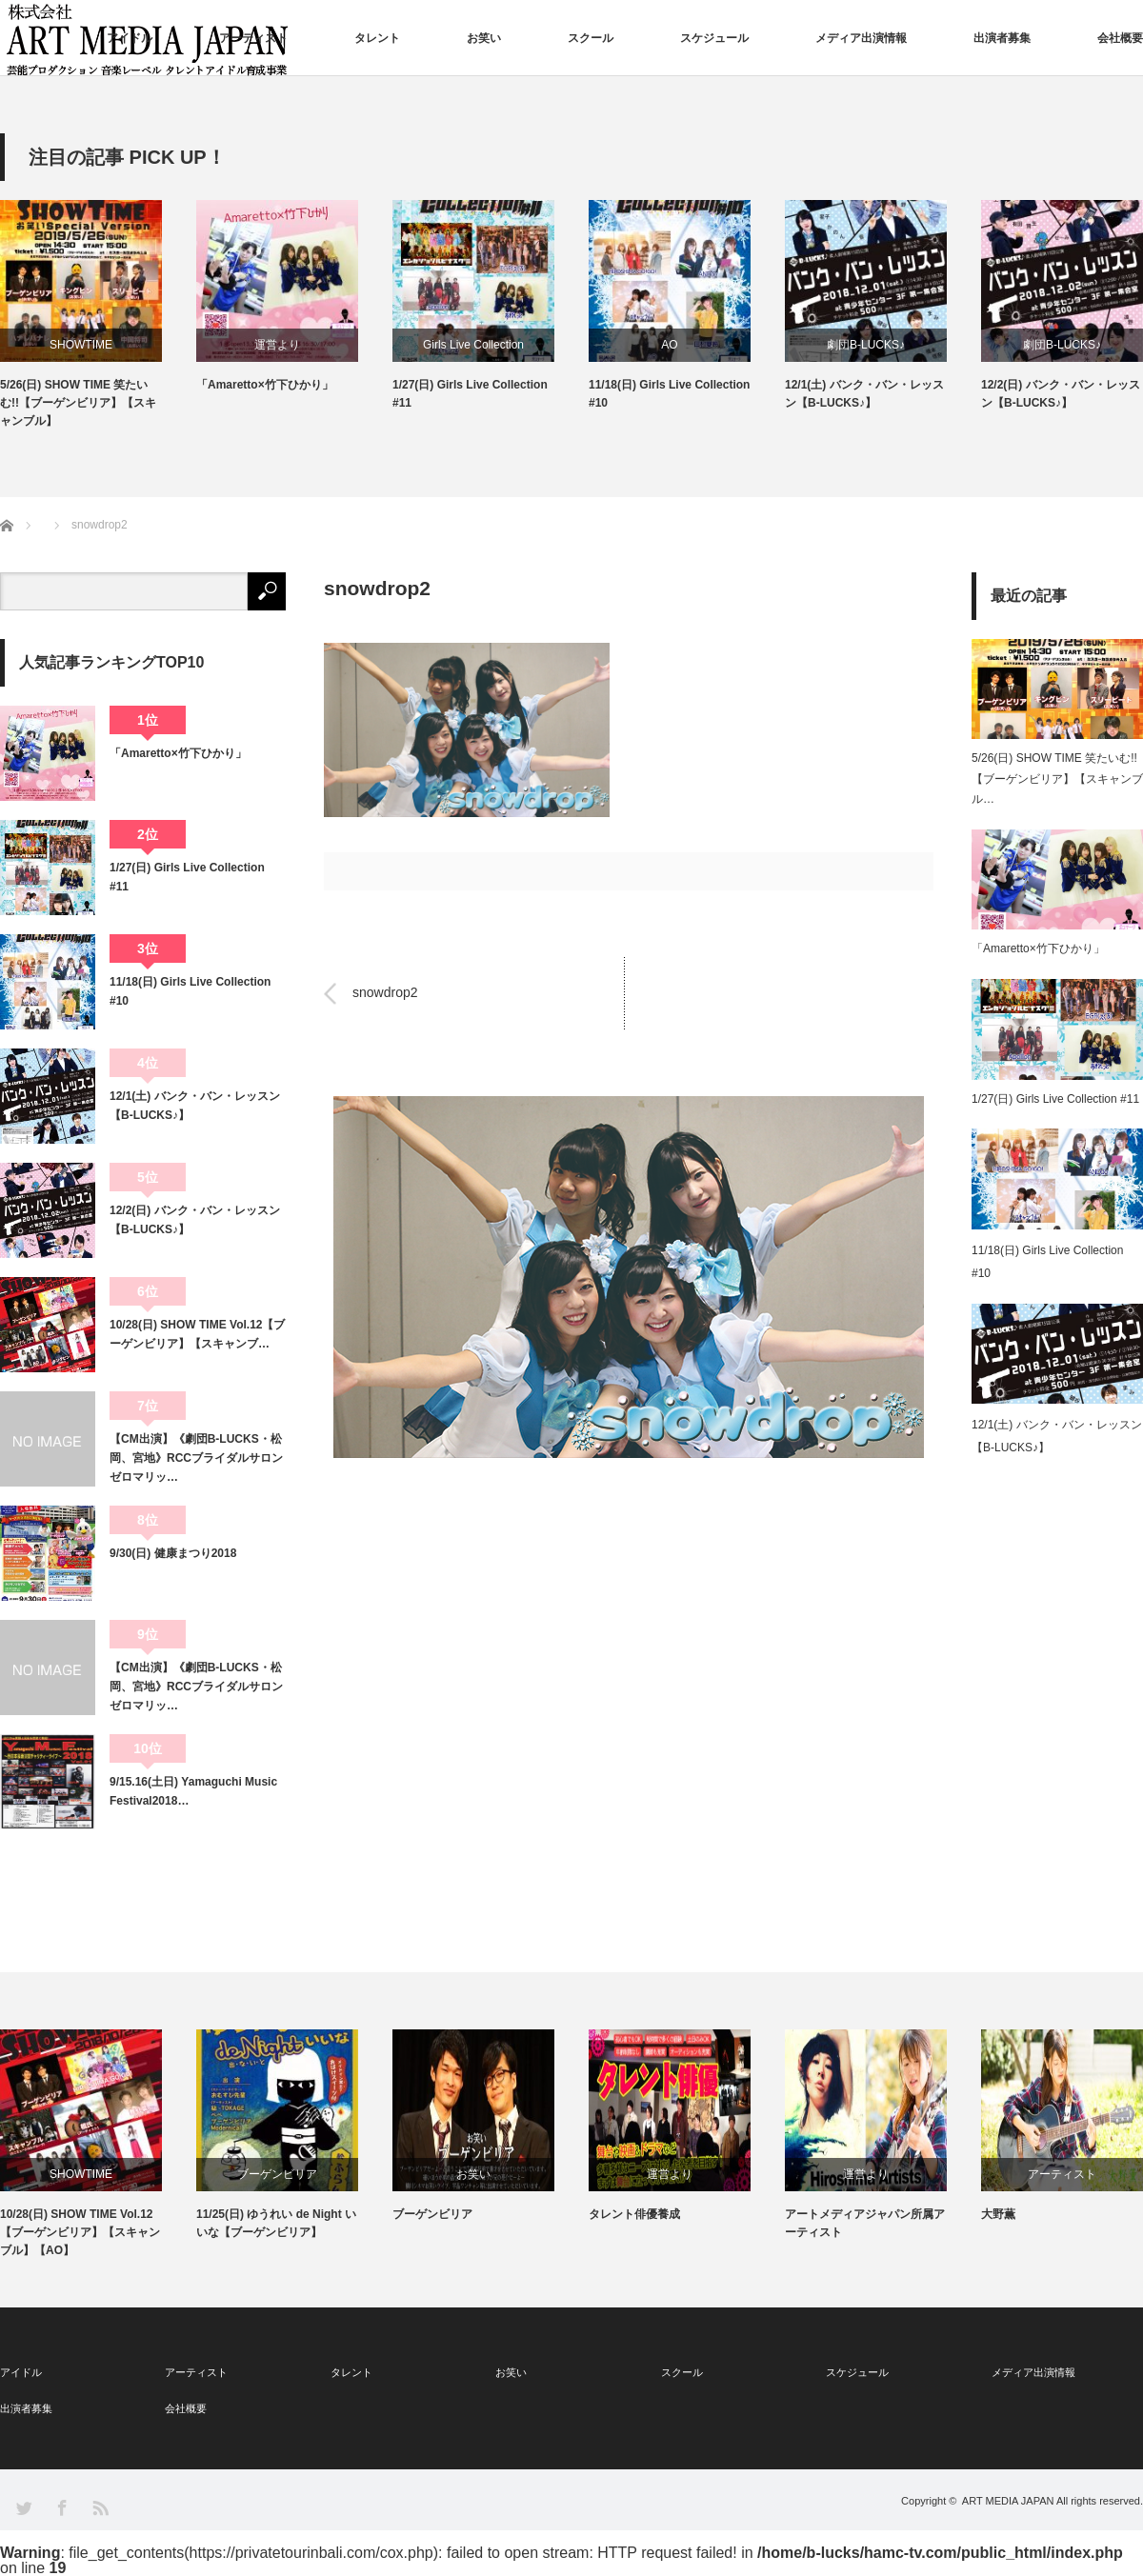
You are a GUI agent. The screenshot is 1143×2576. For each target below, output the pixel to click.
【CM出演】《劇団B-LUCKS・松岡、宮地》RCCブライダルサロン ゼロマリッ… (198, 1458)
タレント (377, 38)
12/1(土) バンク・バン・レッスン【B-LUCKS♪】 (864, 393)
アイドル (129, 38)
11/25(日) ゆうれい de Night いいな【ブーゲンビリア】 (276, 2223)
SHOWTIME (81, 344)
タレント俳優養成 (634, 2214)
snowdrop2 (385, 993)
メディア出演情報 (861, 38)
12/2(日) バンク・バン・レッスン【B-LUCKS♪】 (1060, 393)
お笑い (484, 38)
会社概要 (1120, 38)
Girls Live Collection (473, 344)
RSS (99, 2507)
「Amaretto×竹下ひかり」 (264, 384)
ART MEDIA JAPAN (1008, 2500)
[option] (98, 315)
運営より (277, 344)
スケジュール (714, 38)
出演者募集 (1002, 38)
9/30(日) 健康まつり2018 (173, 1553)
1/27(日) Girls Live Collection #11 (470, 393)
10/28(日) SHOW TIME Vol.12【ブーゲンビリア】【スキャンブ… (197, 1334)
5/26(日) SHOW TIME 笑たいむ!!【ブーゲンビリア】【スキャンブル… (1057, 778)
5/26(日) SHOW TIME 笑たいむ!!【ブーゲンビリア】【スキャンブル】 (78, 403)
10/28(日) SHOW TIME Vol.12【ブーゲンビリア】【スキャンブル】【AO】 (80, 2232)
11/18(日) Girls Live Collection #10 (669, 393)
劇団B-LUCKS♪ (866, 344)
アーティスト (253, 38)
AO (669, 344)
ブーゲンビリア (277, 2174)
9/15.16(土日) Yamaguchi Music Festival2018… (193, 1791)
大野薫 (998, 2214)
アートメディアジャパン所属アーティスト (865, 2223)
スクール (590, 38)
